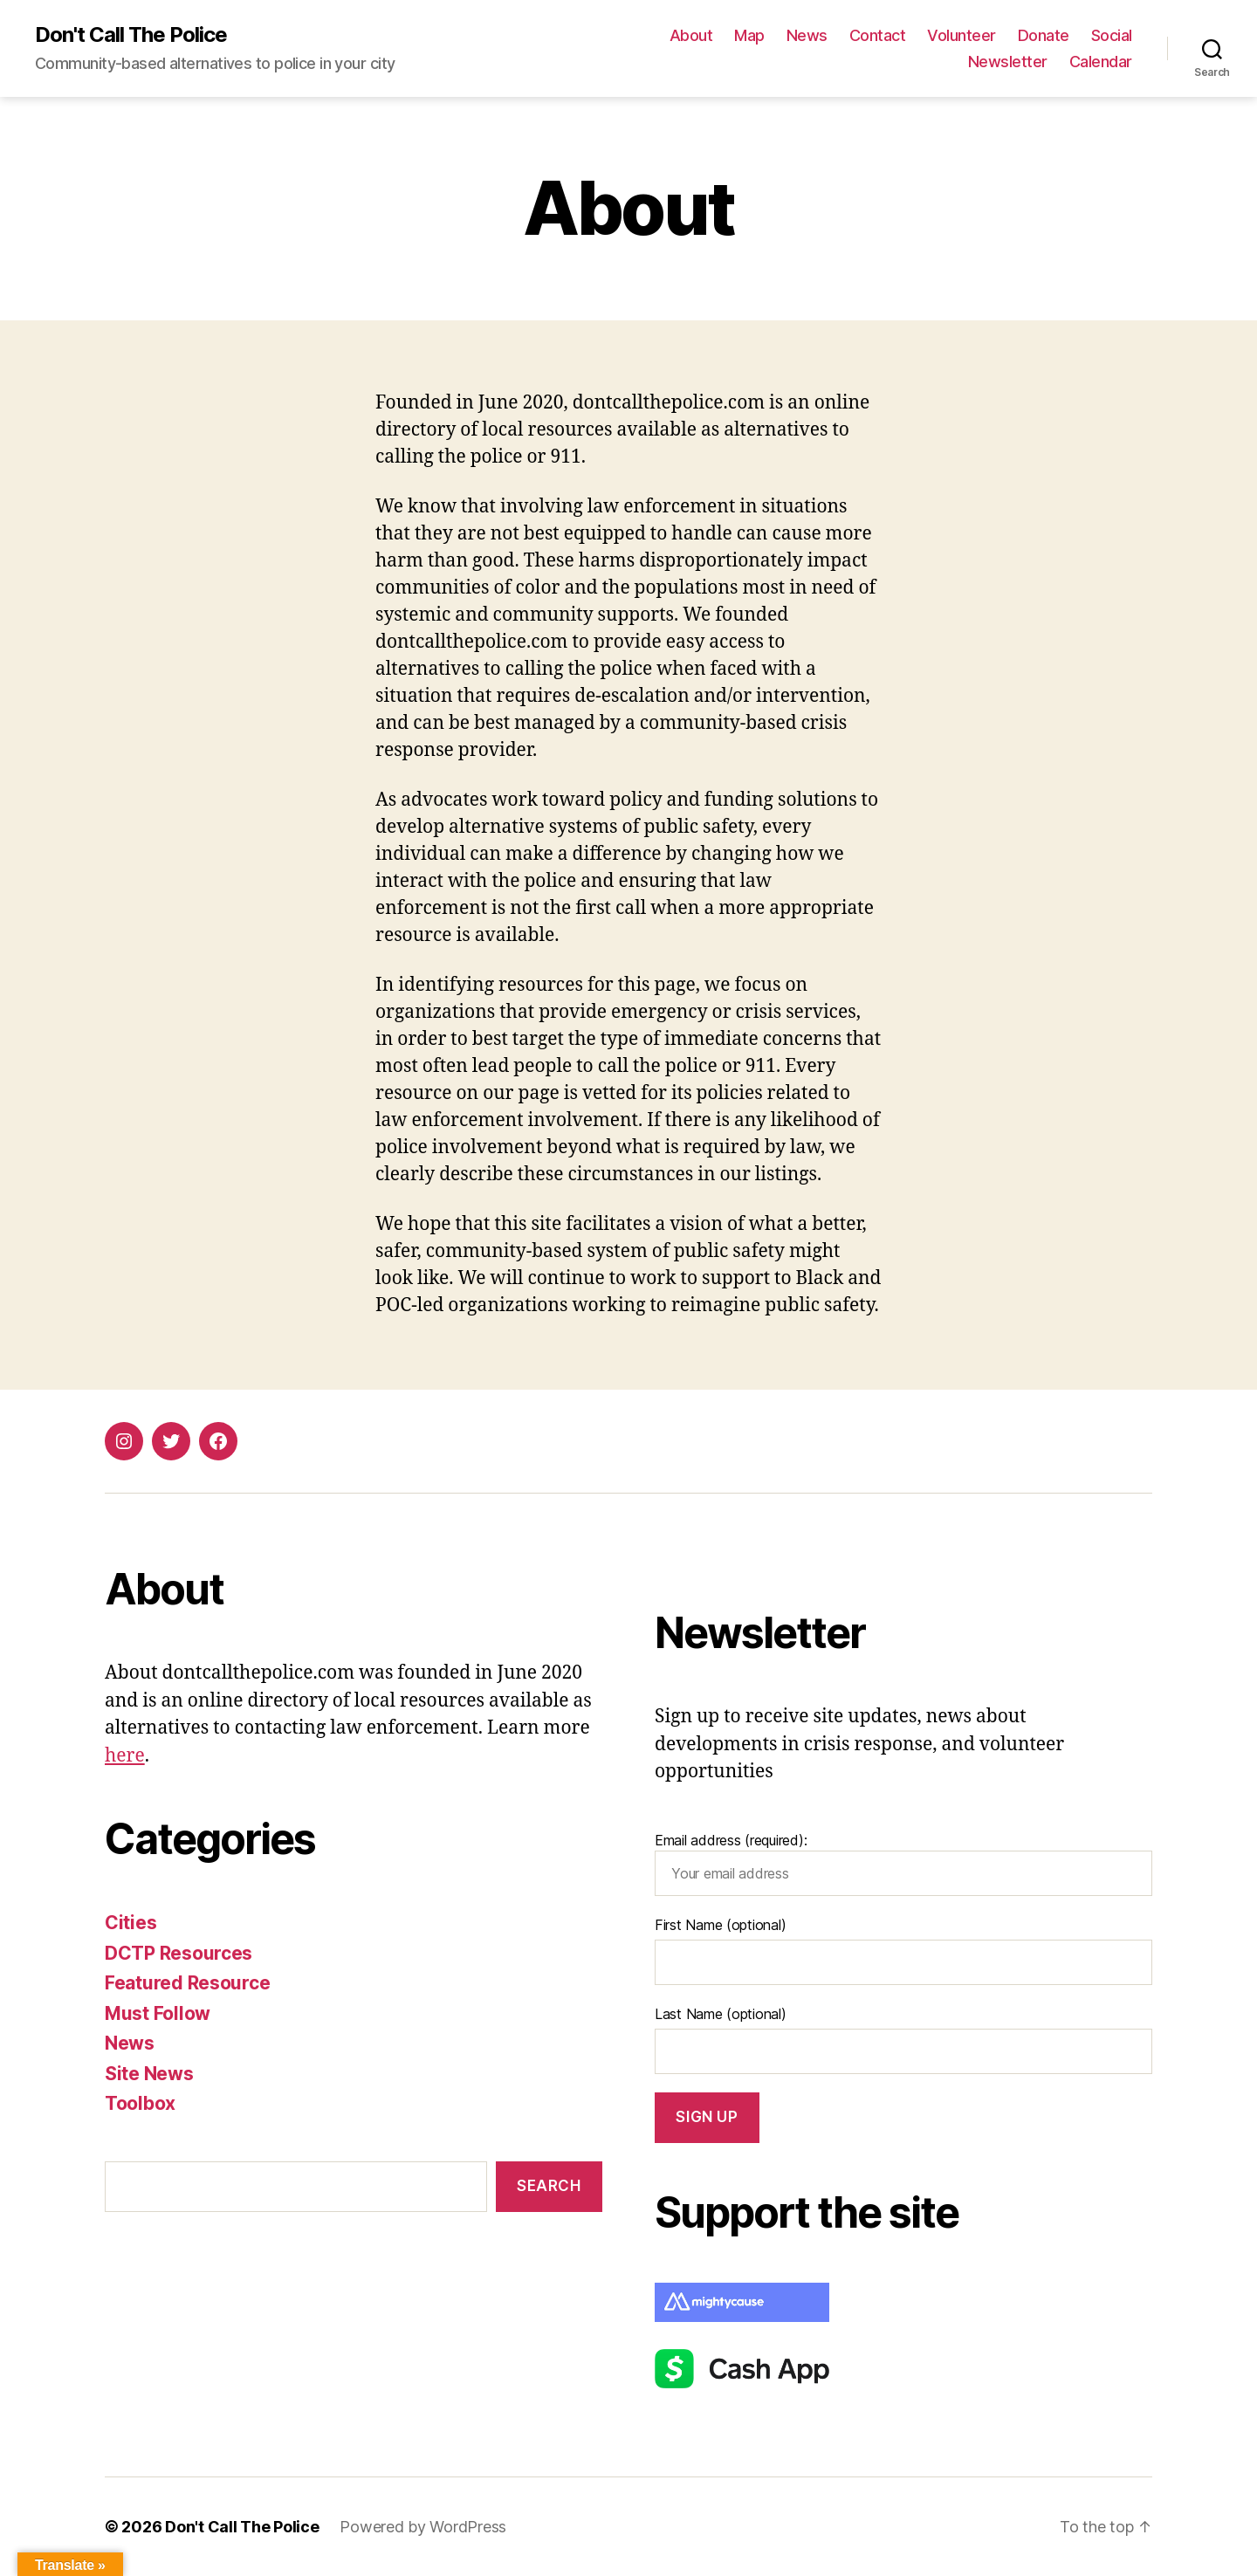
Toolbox (140, 2103)
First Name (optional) (720, 1925)
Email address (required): (903, 1863)
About (691, 35)
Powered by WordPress (423, 2527)
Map (749, 35)
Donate (1043, 35)
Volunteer (961, 35)
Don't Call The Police (131, 34)
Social (1111, 35)
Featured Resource (187, 1983)
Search (548, 2186)
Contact (877, 35)
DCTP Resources (178, 1953)
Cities (130, 1923)
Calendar (1100, 61)
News (807, 35)
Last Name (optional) (720, 2014)
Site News (149, 2074)
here (125, 1756)
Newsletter (1008, 61)
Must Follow (157, 2013)
